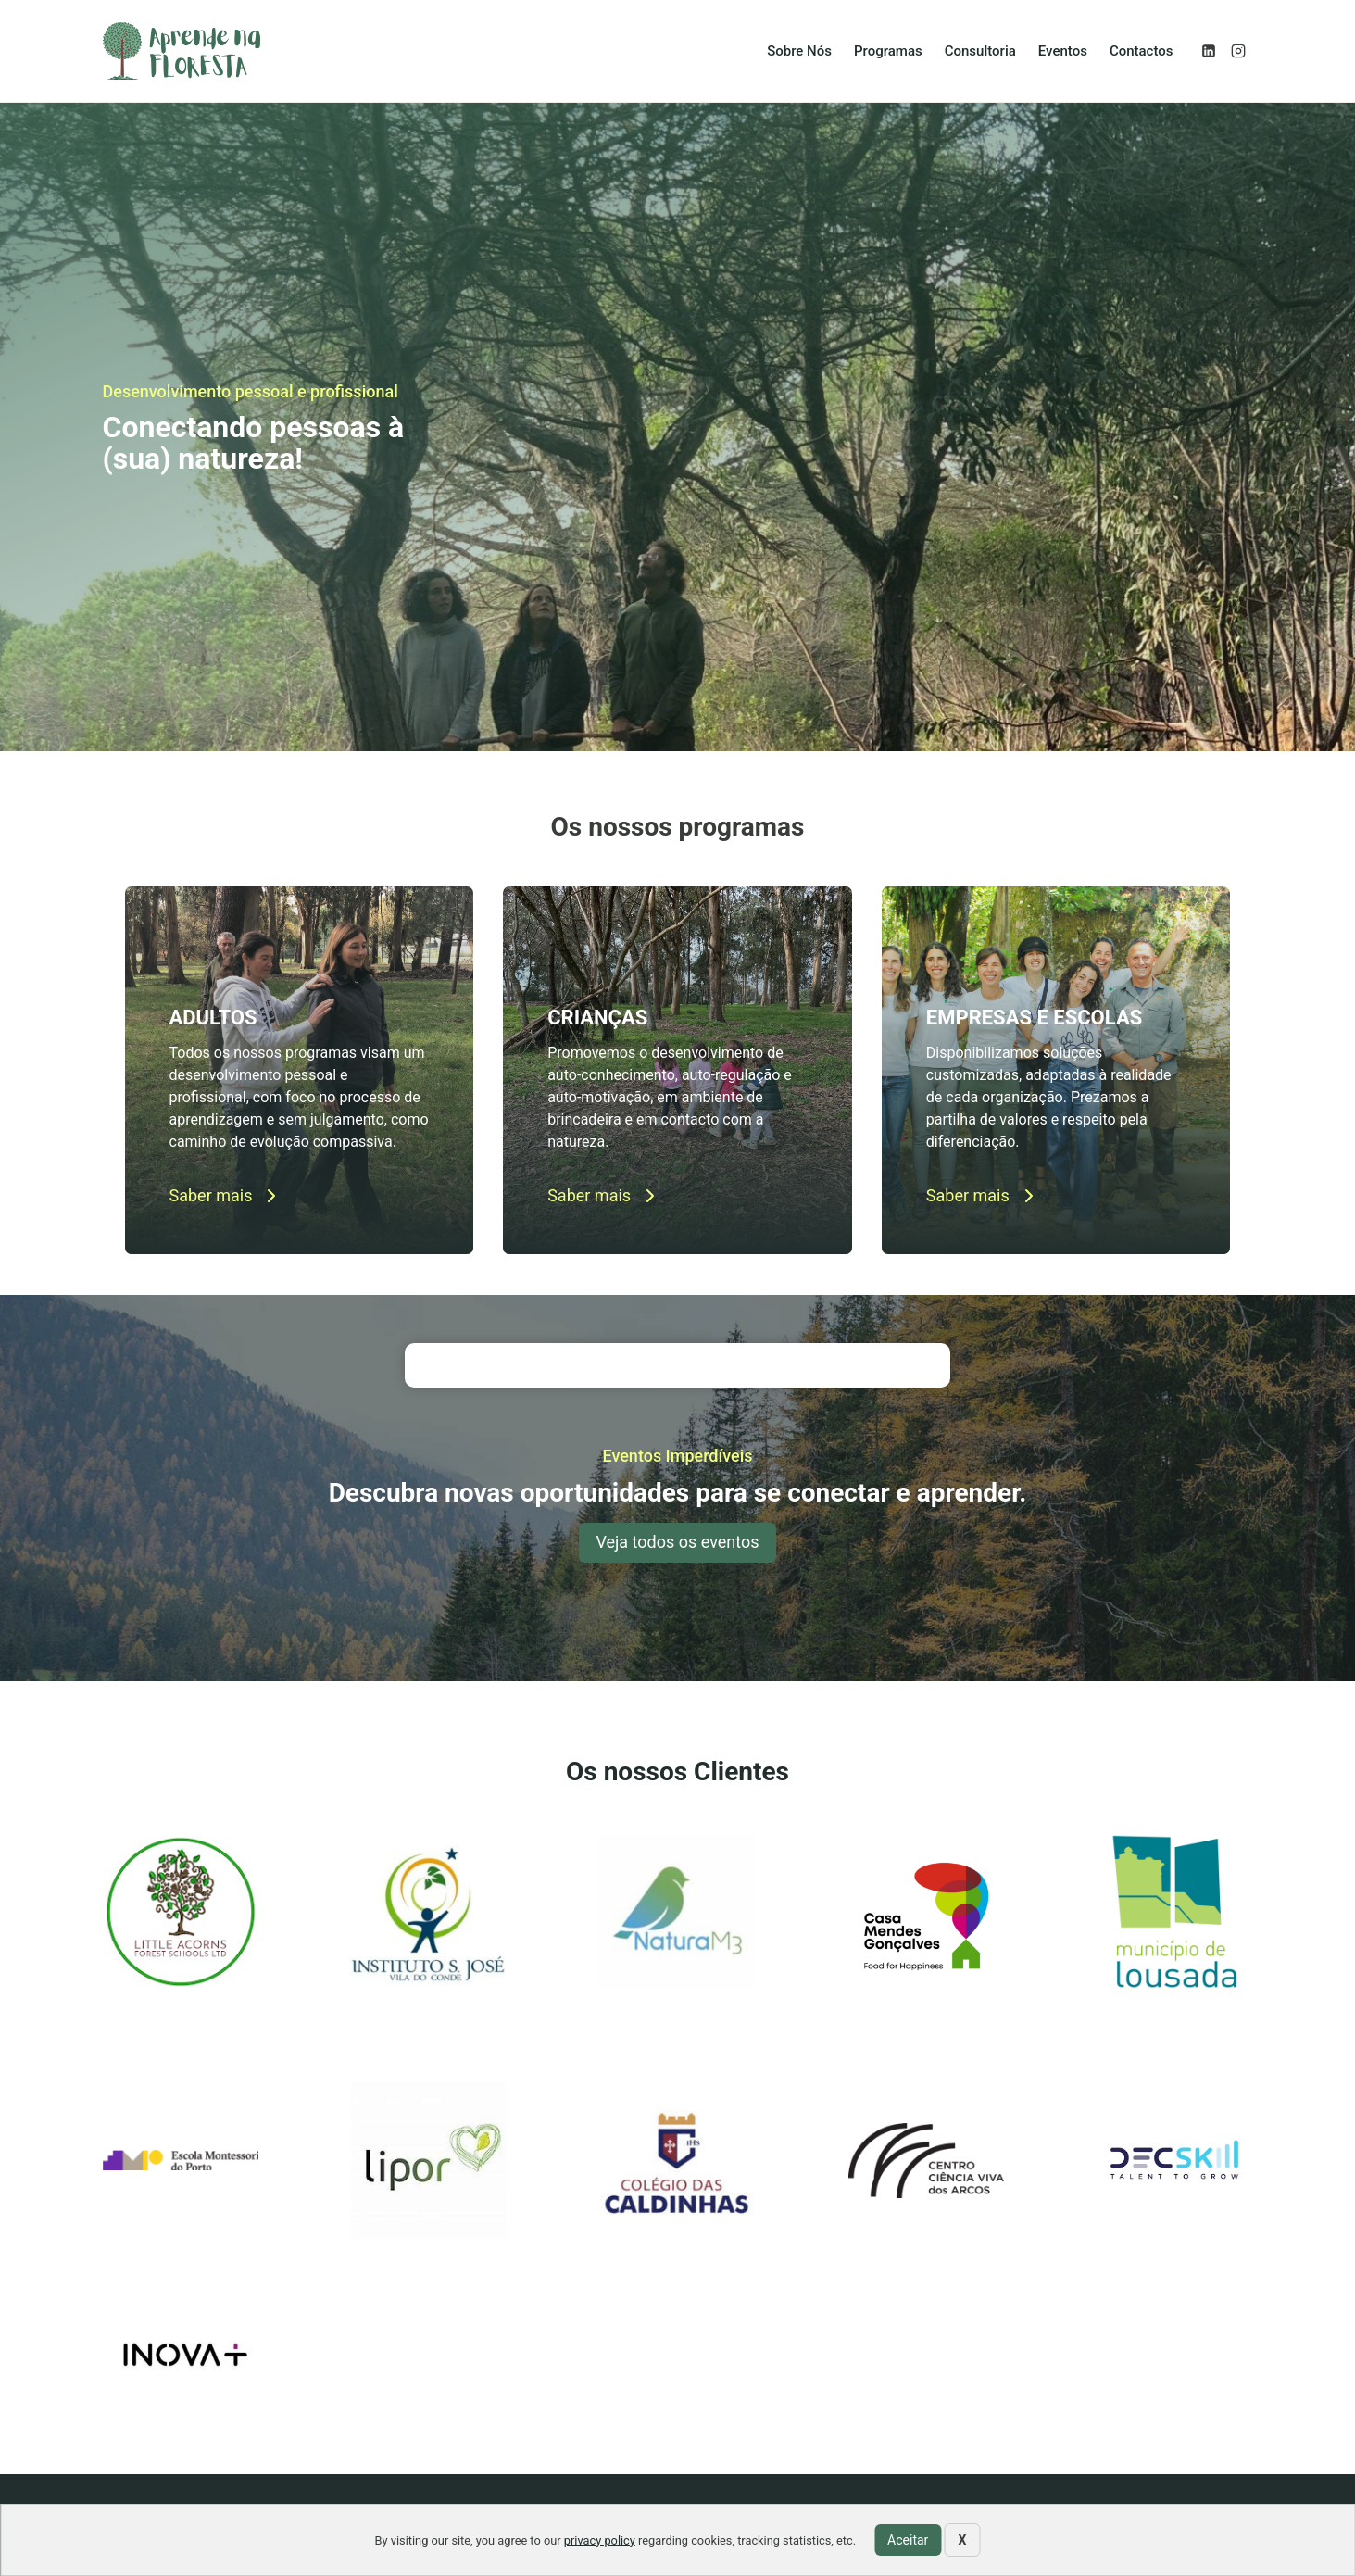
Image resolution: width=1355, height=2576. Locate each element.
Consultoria (980, 51)
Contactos (1141, 51)
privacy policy (599, 2540)
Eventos (1062, 51)
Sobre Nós (799, 51)
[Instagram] (1238, 51)
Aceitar (907, 2539)
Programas (888, 51)
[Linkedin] (1208, 51)
